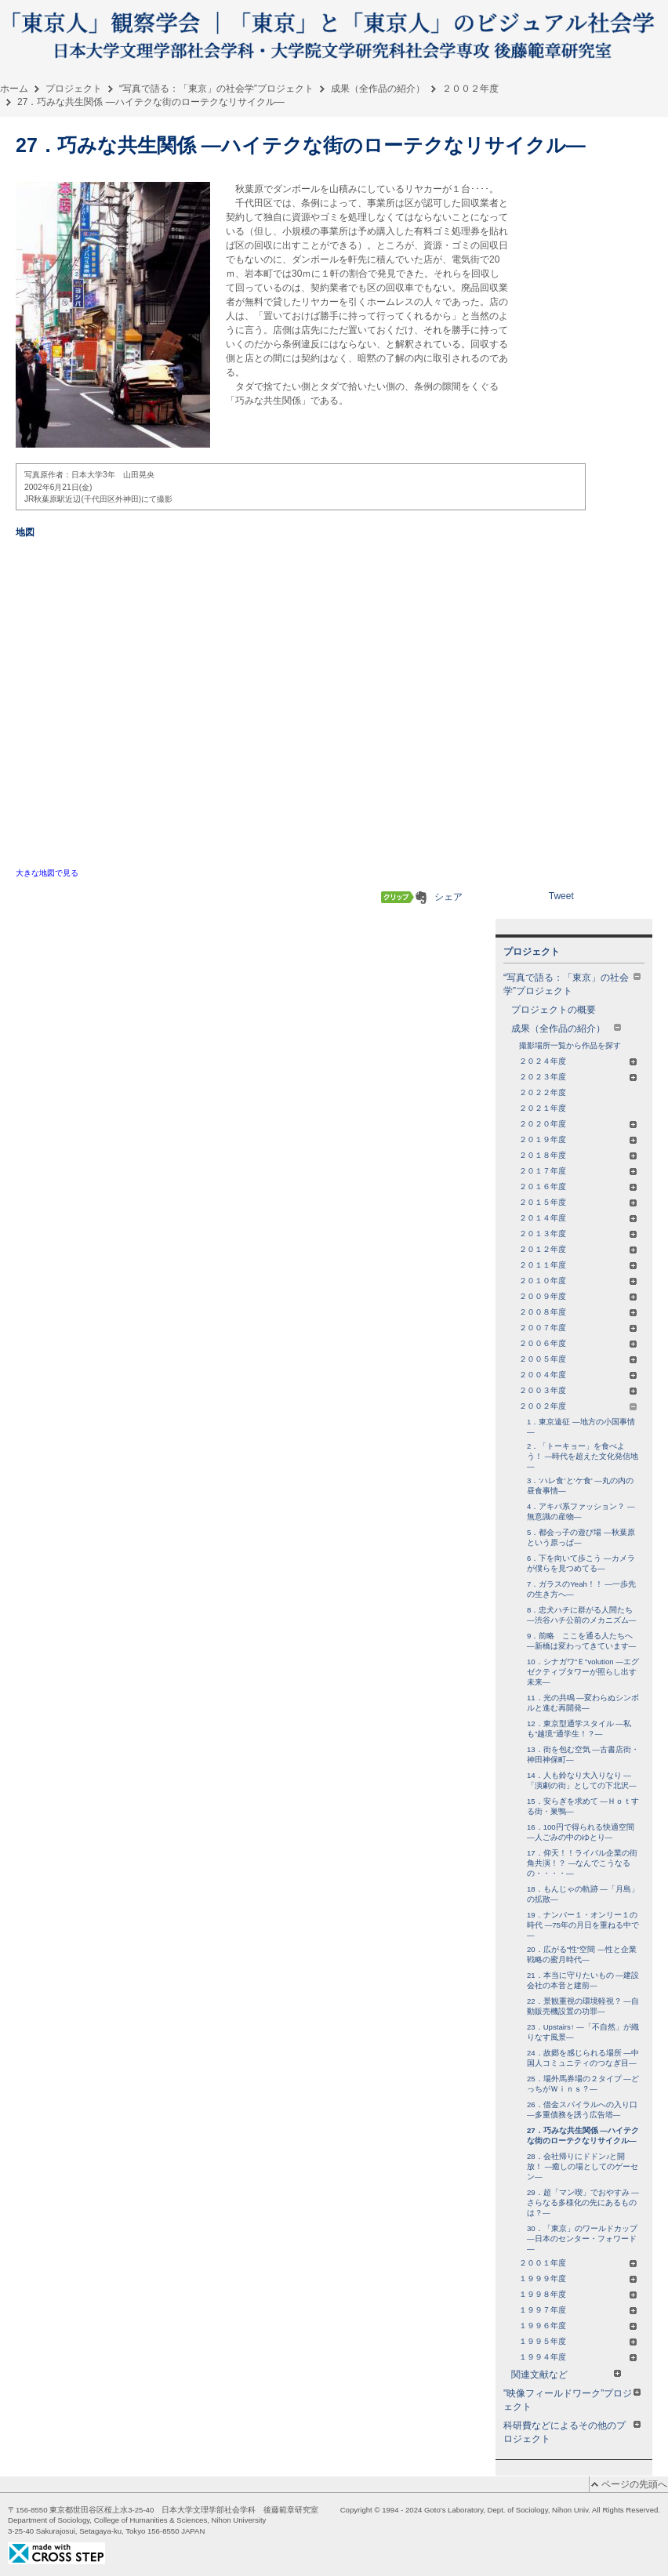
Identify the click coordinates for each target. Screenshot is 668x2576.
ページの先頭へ (634, 2484)
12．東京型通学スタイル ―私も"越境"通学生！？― (579, 1728)
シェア (448, 896)
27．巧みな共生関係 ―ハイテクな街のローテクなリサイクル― (583, 2135)
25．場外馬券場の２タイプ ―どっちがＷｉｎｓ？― (583, 2083)
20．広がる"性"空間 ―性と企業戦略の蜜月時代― (582, 1954)
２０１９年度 (578, 1139)
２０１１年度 (578, 1265)
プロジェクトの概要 (553, 1009)
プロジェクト (73, 88)
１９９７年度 (578, 2310)
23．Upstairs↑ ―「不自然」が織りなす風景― (583, 2032)
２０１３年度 (578, 1233)
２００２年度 (470, 88)
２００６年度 (578, 1343)
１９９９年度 (578, 2278)
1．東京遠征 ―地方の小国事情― (581, 1426)
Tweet (561, 896)
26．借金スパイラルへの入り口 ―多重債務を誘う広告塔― (582, 2109)
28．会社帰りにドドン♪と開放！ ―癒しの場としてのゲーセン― (582, 2166)
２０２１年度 (542, 1108)
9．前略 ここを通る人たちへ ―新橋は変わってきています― (581, 1640)
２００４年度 (578, 1374)
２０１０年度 (578, 1280)
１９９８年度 (578, 2294)
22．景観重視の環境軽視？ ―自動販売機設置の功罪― (583, 2006)
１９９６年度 (578, 2325)
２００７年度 (578, 1327)
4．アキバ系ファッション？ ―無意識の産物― (581, 1511)
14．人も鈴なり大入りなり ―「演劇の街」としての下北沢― (582, 1780)
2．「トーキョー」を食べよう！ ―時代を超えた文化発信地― (582, 1456)
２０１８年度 (578, 1155)
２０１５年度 (578, 1202)
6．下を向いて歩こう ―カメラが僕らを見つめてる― (581, 1563)
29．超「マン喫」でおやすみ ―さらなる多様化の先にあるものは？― (583, 2202)
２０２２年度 (542, 1092)
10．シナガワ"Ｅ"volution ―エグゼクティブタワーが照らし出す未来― (583, 1671)
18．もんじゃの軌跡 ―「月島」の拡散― (583, 1894)
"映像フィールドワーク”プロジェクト (572, 2400)
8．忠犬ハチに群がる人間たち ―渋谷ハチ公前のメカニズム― (581, 1614)
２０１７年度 (578, 1170)
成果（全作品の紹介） (378, 88)
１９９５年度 (578, 2341)
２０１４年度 (578, 1218)
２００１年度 (578, 2263)
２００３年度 (578, 1390)
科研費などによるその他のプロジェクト (572, 2432)
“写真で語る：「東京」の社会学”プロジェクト (216, 88)
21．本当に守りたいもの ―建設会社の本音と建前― (583, 1980)
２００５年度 (578, 1359)
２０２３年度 (578, 1076)
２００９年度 (578, 1296)
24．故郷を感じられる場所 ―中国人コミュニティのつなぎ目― (583, 2057)
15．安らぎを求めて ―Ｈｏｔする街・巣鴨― (583, 1806)
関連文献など (566, 2374)
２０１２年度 (578, 1249)
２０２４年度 (578, 1061)
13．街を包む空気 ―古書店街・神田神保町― (583, 1754)
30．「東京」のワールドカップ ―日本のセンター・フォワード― (582, 2238)
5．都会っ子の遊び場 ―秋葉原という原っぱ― (581, 1537)
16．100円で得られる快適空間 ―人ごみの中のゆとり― (580, 1832)
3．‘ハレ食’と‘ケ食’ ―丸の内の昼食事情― (580, 1485)
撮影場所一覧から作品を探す (570, 1045)
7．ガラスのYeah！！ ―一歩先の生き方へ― (581, 1589)
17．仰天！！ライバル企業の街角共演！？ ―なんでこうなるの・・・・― (582, 1863)
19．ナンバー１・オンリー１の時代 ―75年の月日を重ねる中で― (583, 1924)
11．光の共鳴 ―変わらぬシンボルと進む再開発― (583, 1702)
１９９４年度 (578, 2357)
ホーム (14, 88)
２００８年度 (578, 1312)
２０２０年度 (578, 1123)
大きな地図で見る (47, 873)
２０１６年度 (578, 1186)
